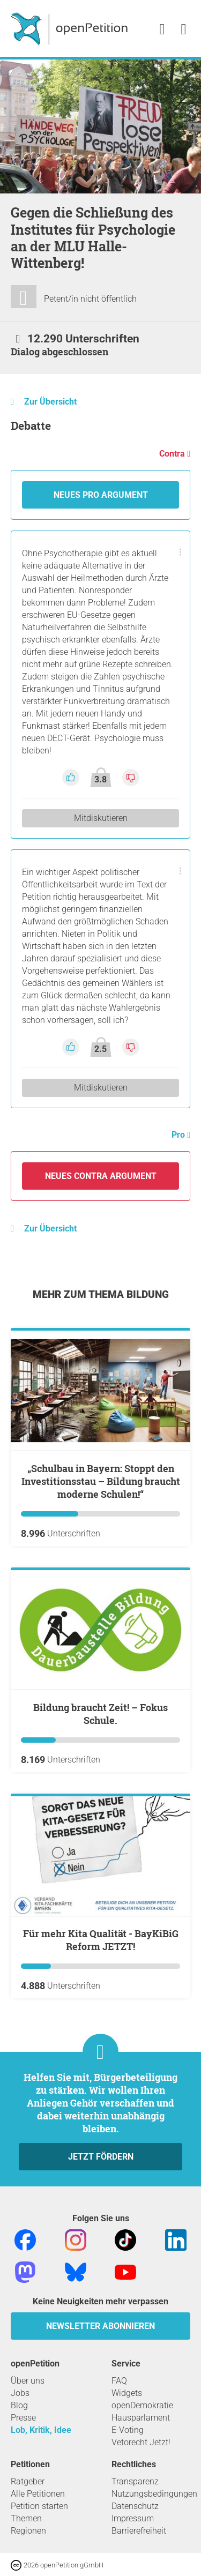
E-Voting (127, 2430)
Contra (173, 454)
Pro (179, 1135)
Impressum (132, 2518)
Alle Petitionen (38, 2494)
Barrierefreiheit (138, 2531)
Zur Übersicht (50, 402)
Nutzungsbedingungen (154, 2494)
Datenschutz (135, 2506)
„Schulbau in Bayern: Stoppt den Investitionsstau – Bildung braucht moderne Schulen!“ (100, 1481)
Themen (26, 2518)
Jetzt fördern (100, 2157)
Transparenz (135, 2481)
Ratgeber (27, 2481)
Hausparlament (140, 2418)
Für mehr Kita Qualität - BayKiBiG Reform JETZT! (100, 1940)
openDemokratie (142, 2405)
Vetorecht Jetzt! (140, 2442)
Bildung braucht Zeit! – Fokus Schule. (100, 1714)
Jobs (20, 2393)
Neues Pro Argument (101, 495)
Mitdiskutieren (101, 818)
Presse (23, 2418)
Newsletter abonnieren (100, 2326)
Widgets (126, 2393)
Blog (19, 2405)
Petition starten (39, 2506)
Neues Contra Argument (101, 1176)
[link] (183, 30)
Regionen (28, 2531)
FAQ (119, 2381)
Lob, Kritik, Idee (41, 2430)
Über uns (27, 2381)
